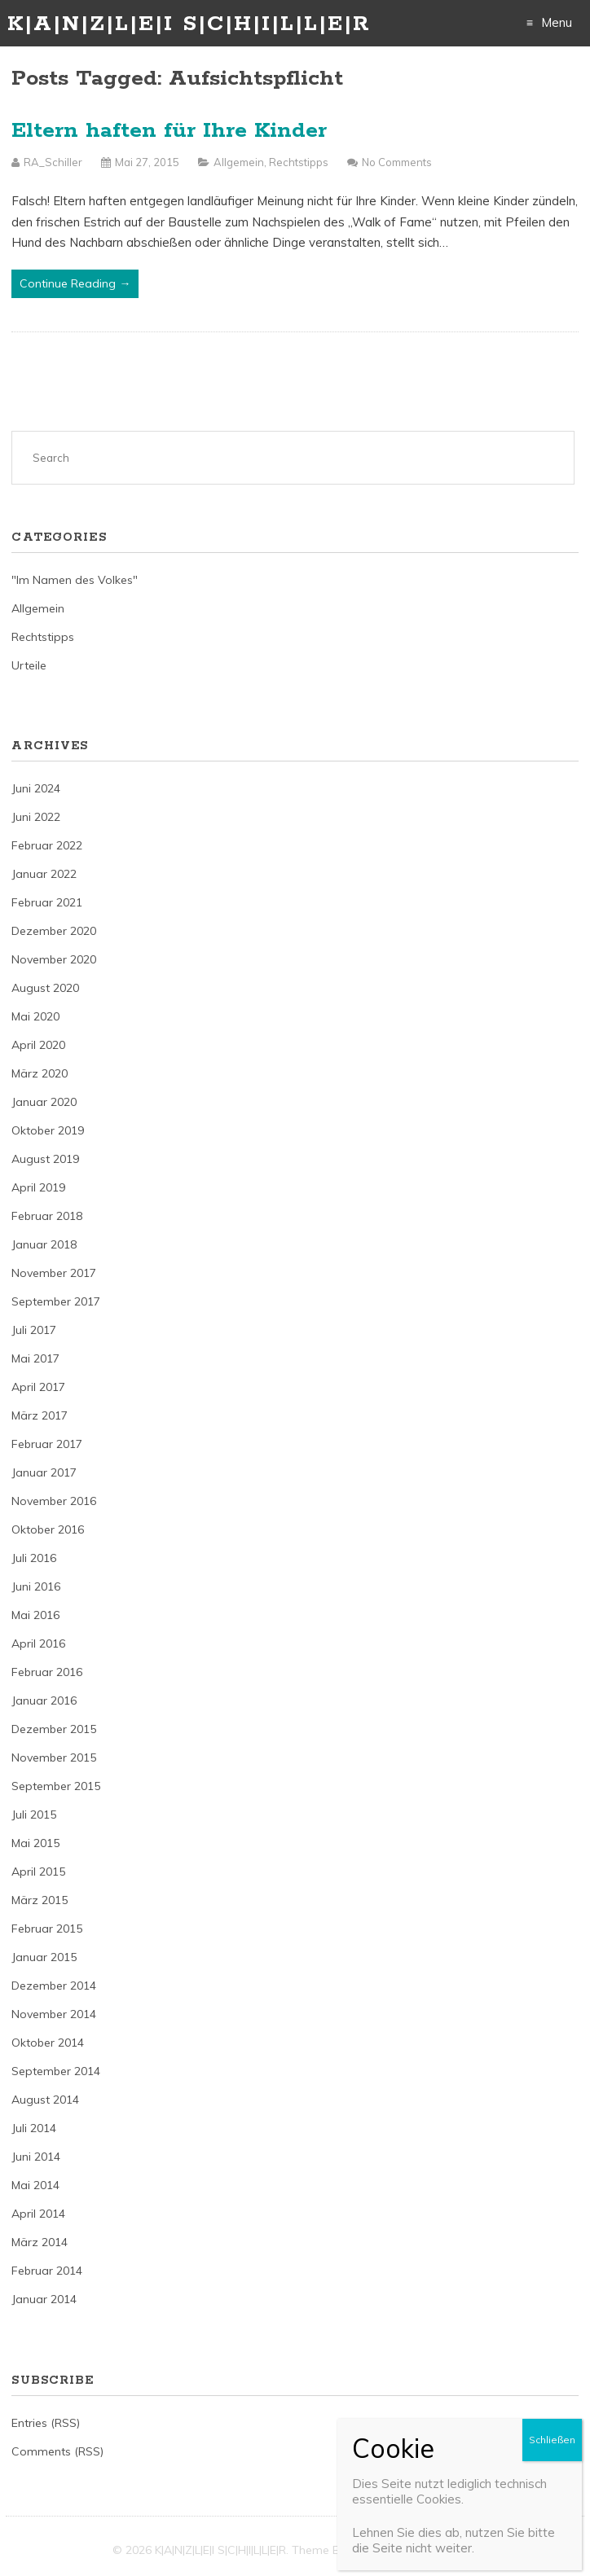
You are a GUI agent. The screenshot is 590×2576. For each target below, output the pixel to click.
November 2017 (53, 1273)
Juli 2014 (33, 2128)
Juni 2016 (35, 1586)
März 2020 (39, 1073)
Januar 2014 (44, 2299)
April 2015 (38, 1871)
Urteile (28, 665)
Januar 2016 (44, 1700)
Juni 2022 (35, 817)
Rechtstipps (298, 162)
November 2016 (53, 1501)
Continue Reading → (75, 283)
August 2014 (45, 2099)
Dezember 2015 (53, 1729)
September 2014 (55, 2071)
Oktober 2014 (47, 2042)
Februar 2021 (46, 902)
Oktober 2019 (47, 1130)
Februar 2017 (46, 1444)
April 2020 (38, 1045)
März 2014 (39, 2242)
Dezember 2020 (53, 931)
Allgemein (239, 162)
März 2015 (39, 1900)
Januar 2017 (44, 1472)
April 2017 (38, 1387)
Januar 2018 (44, 1244)
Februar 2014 (46, 2270)
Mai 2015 (35, 1843)
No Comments (397, 162)
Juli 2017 (33, 1330)
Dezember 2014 (53, 1985)
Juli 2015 (33, 1814)
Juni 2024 (35, 788)
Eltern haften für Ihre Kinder (169, 130)
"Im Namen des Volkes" (74, 580)
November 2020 (53, 959)
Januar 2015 (44, 1957)
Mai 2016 (35, 1615)
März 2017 (39, 1415)
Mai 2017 (35, 1358)
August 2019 (45, 1159)
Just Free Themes (431, 2550)
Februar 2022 (46, 845)
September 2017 (55, 1301)
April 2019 (38, 1187)
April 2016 (38, 1643)
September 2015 (55, 1786)
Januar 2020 (44, 1102)
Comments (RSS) (57, 2451)
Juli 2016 (33, 1558)
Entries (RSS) (45, 2423)
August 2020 (45, 988)
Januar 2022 (44, 874)
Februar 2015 (46, 1928)
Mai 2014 (35, 2185)
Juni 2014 (35, 2156)
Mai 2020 (35, 1016)
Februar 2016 (46, 1672)
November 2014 (53, 2014)
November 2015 (53, 1757)
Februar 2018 (46, 1216)
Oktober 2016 (47, 1529)
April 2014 (38, 2213)
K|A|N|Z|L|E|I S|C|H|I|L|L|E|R (189, 24)
